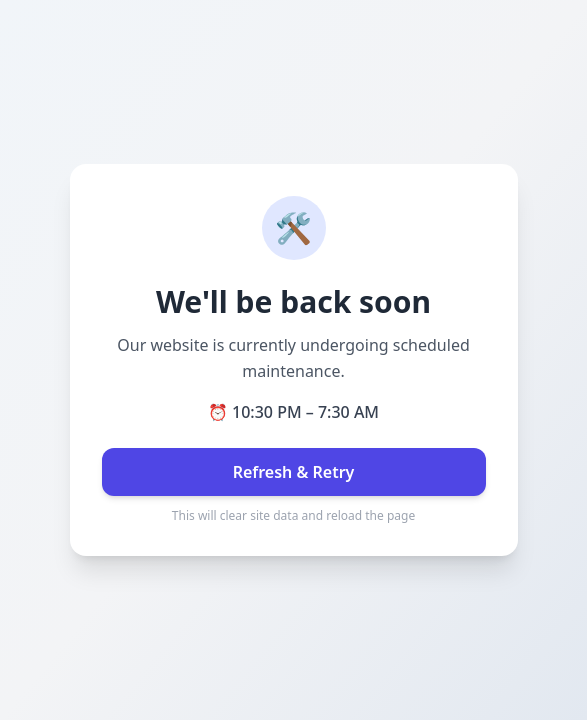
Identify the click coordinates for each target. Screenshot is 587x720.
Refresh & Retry (294, 472)
